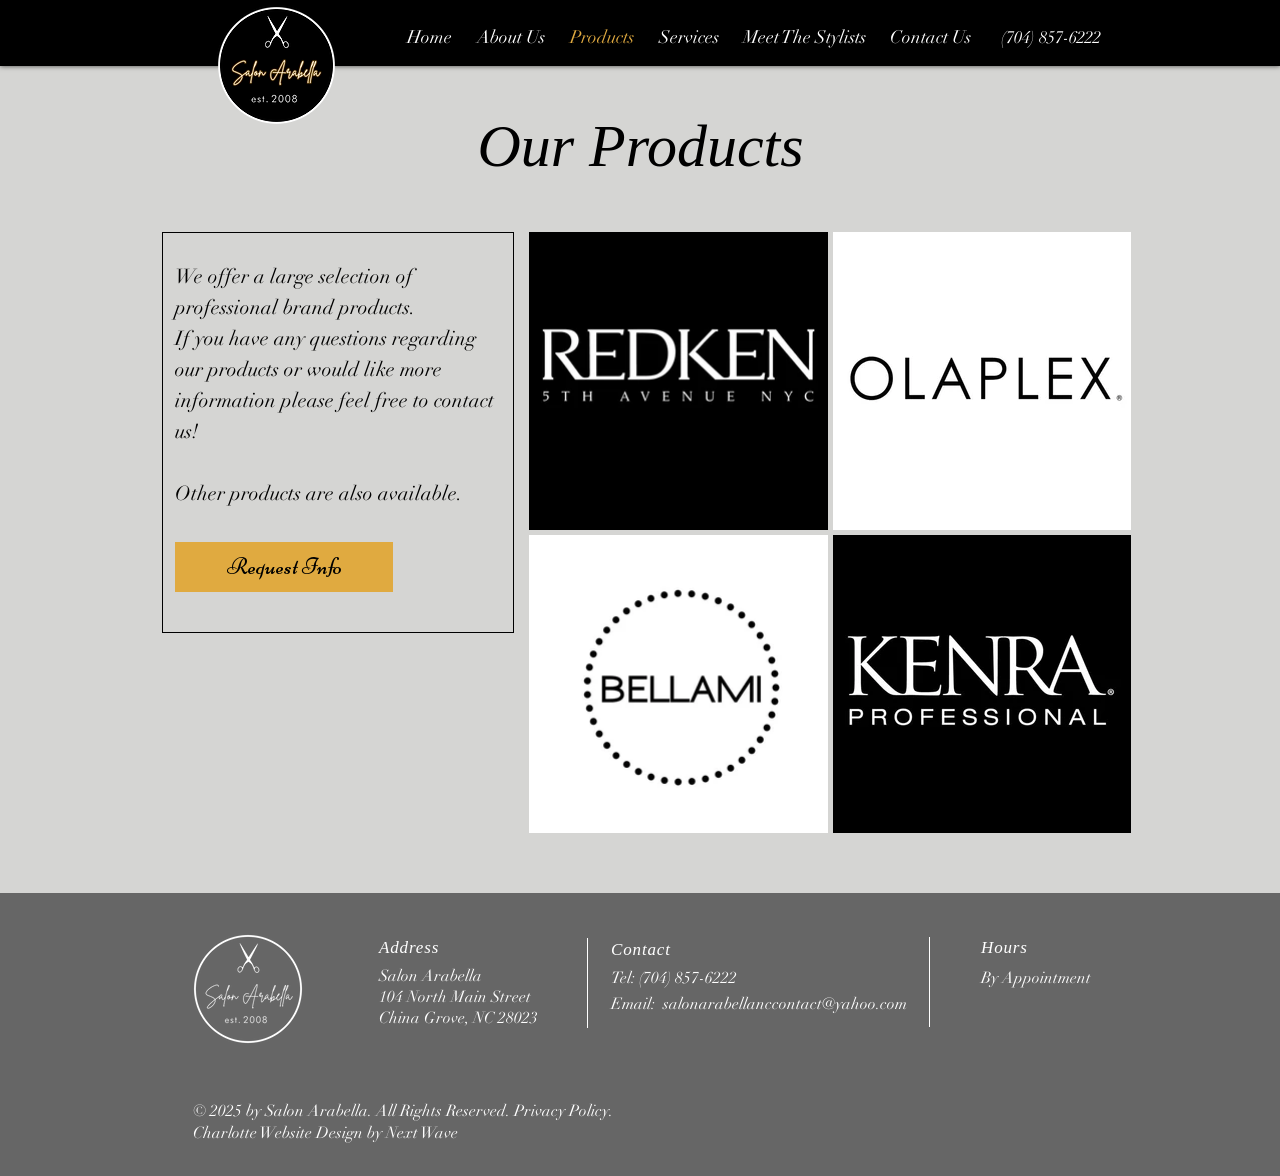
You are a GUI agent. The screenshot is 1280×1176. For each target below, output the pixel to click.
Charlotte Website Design (278, 1133)
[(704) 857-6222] (1051, 38)
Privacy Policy (561, 1111)
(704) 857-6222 (688, 978)
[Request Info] (284, 567)
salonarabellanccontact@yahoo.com (785, 1004)
